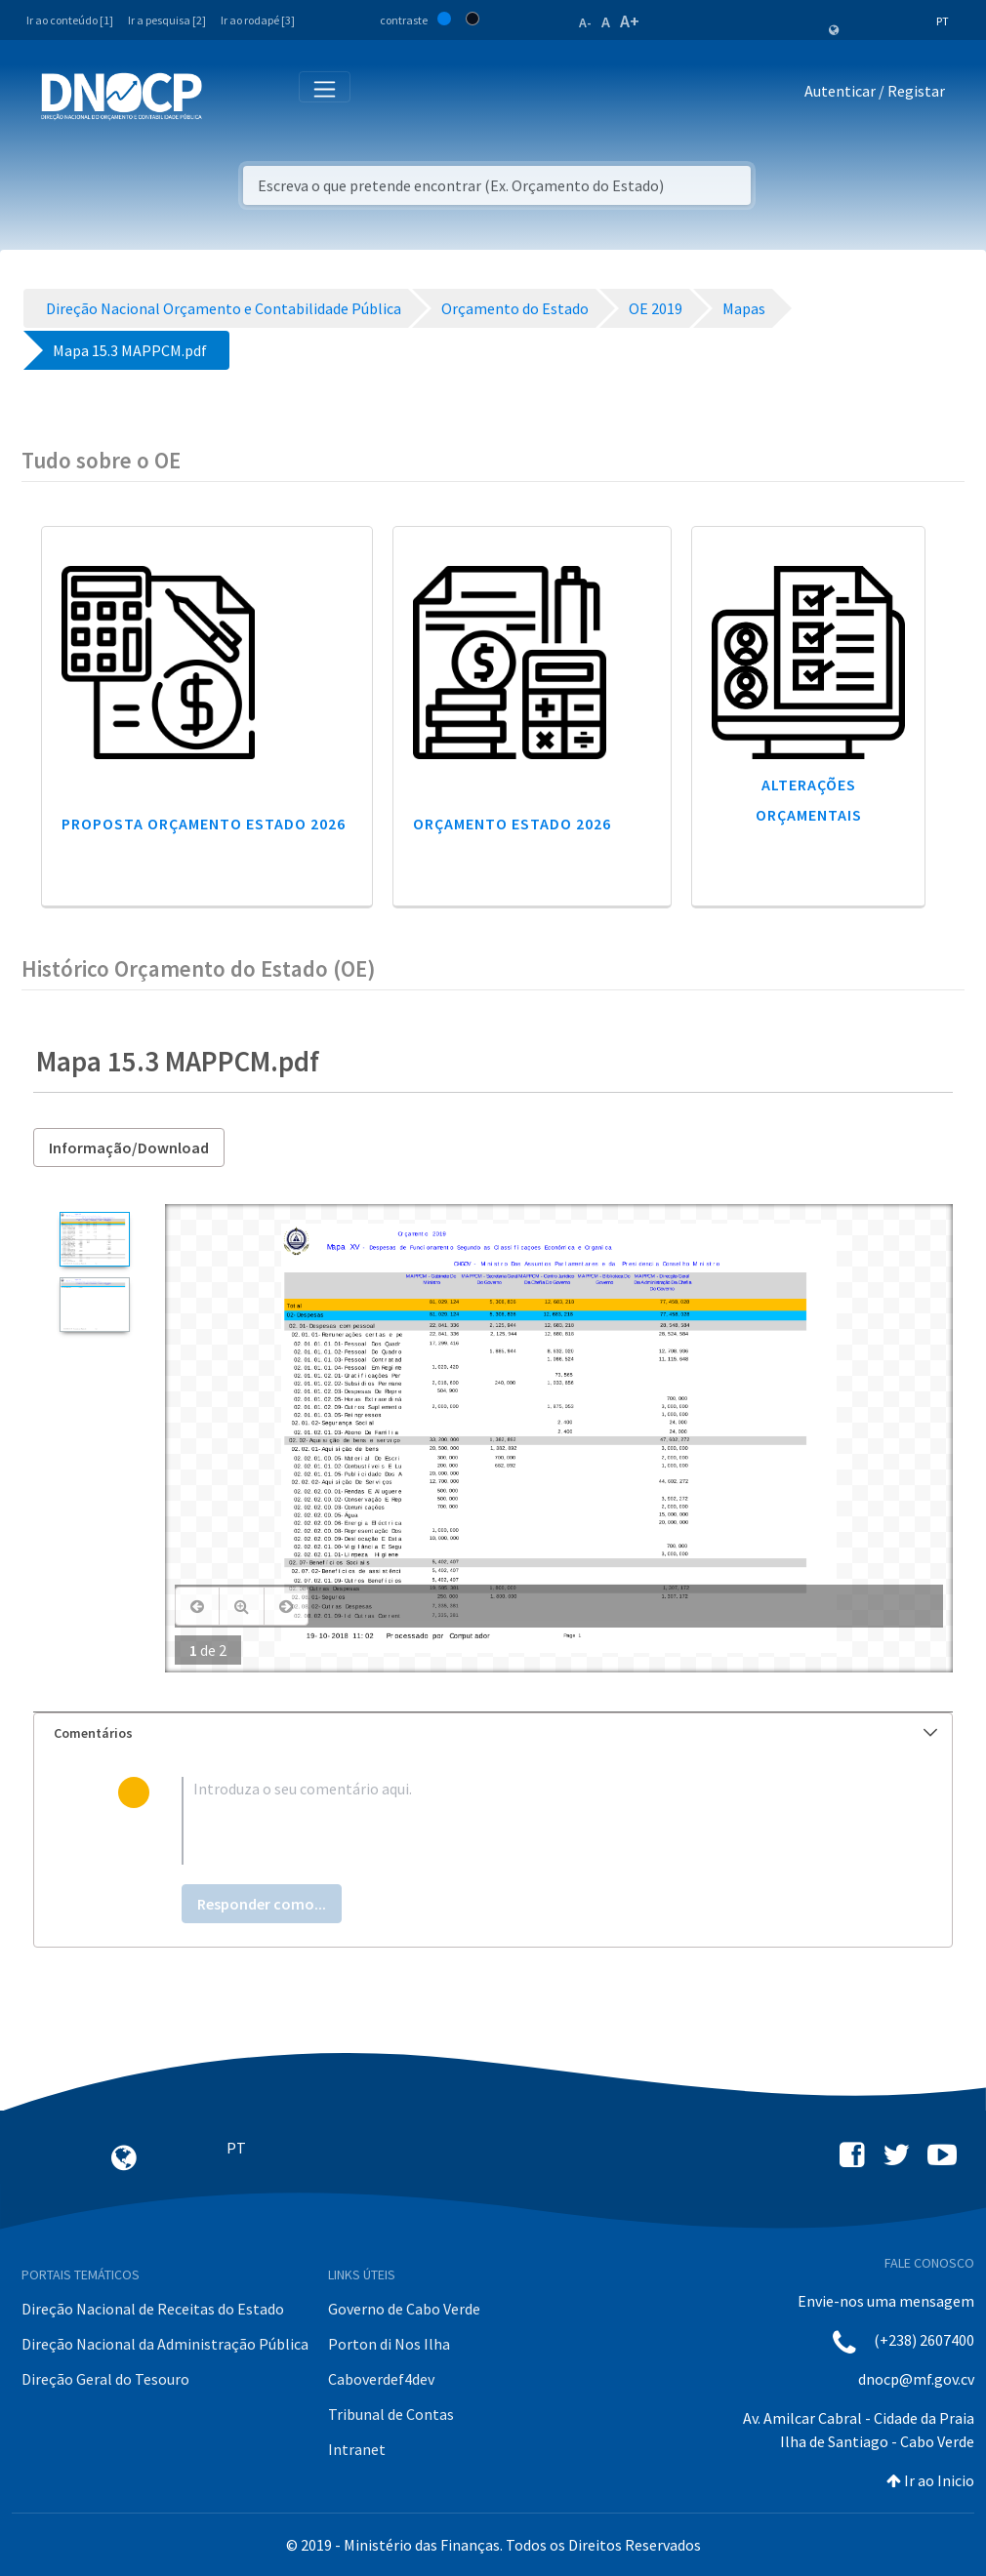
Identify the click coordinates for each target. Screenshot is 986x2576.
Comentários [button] (495, 1733)
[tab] (493, 1733)
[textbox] (525, 1821)
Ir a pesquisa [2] (167, 20)
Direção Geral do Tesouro (105, 2379)
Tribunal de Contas (391, 2414)
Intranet (357, 2449)
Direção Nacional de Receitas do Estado (152, 2308)
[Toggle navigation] (228, 95)
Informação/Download (129, 1147)
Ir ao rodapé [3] (258, 20)
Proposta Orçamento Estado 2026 (204, 823)
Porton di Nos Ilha (389, 2344)
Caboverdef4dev (381, 2379)
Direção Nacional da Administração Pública (164, 2344)
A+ (629, 21)
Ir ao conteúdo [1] (69, 20)
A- (585, 22)
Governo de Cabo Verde (404, 2308)
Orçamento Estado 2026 (512, 823)
